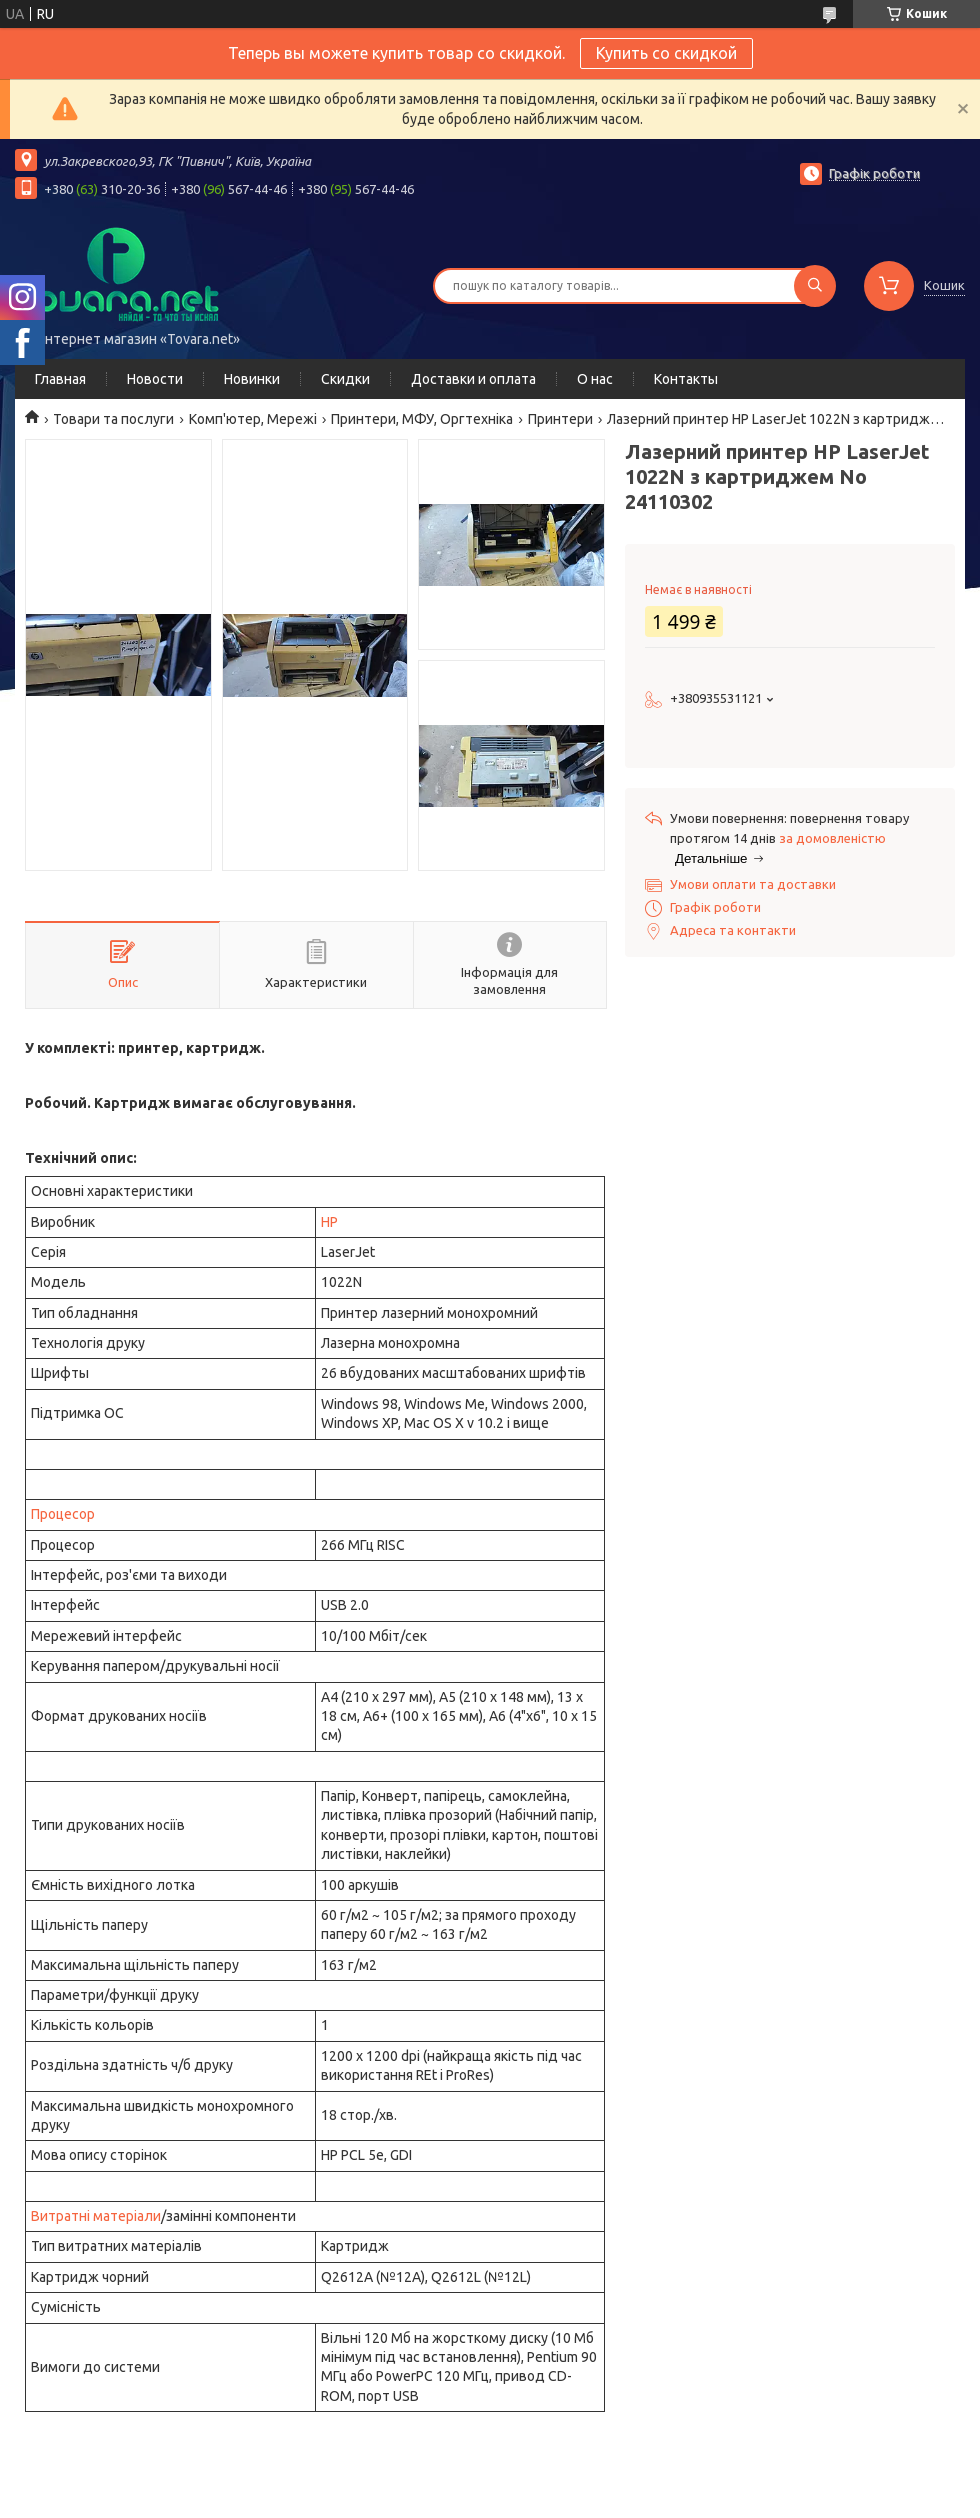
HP (329, 1222)
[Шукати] (815, 286)
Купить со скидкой (666, 53)
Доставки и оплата (473, 379)
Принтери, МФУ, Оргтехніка (422, 419)
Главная (60, 379)
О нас (595, 379)
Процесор (63, 1514)
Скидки (345, 379)
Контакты (686, 379)
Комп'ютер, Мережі (253, 419)
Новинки (252, 379)
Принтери (560, 419)
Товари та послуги (113, 419)
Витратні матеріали (96, 2216)
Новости (155, 379)
